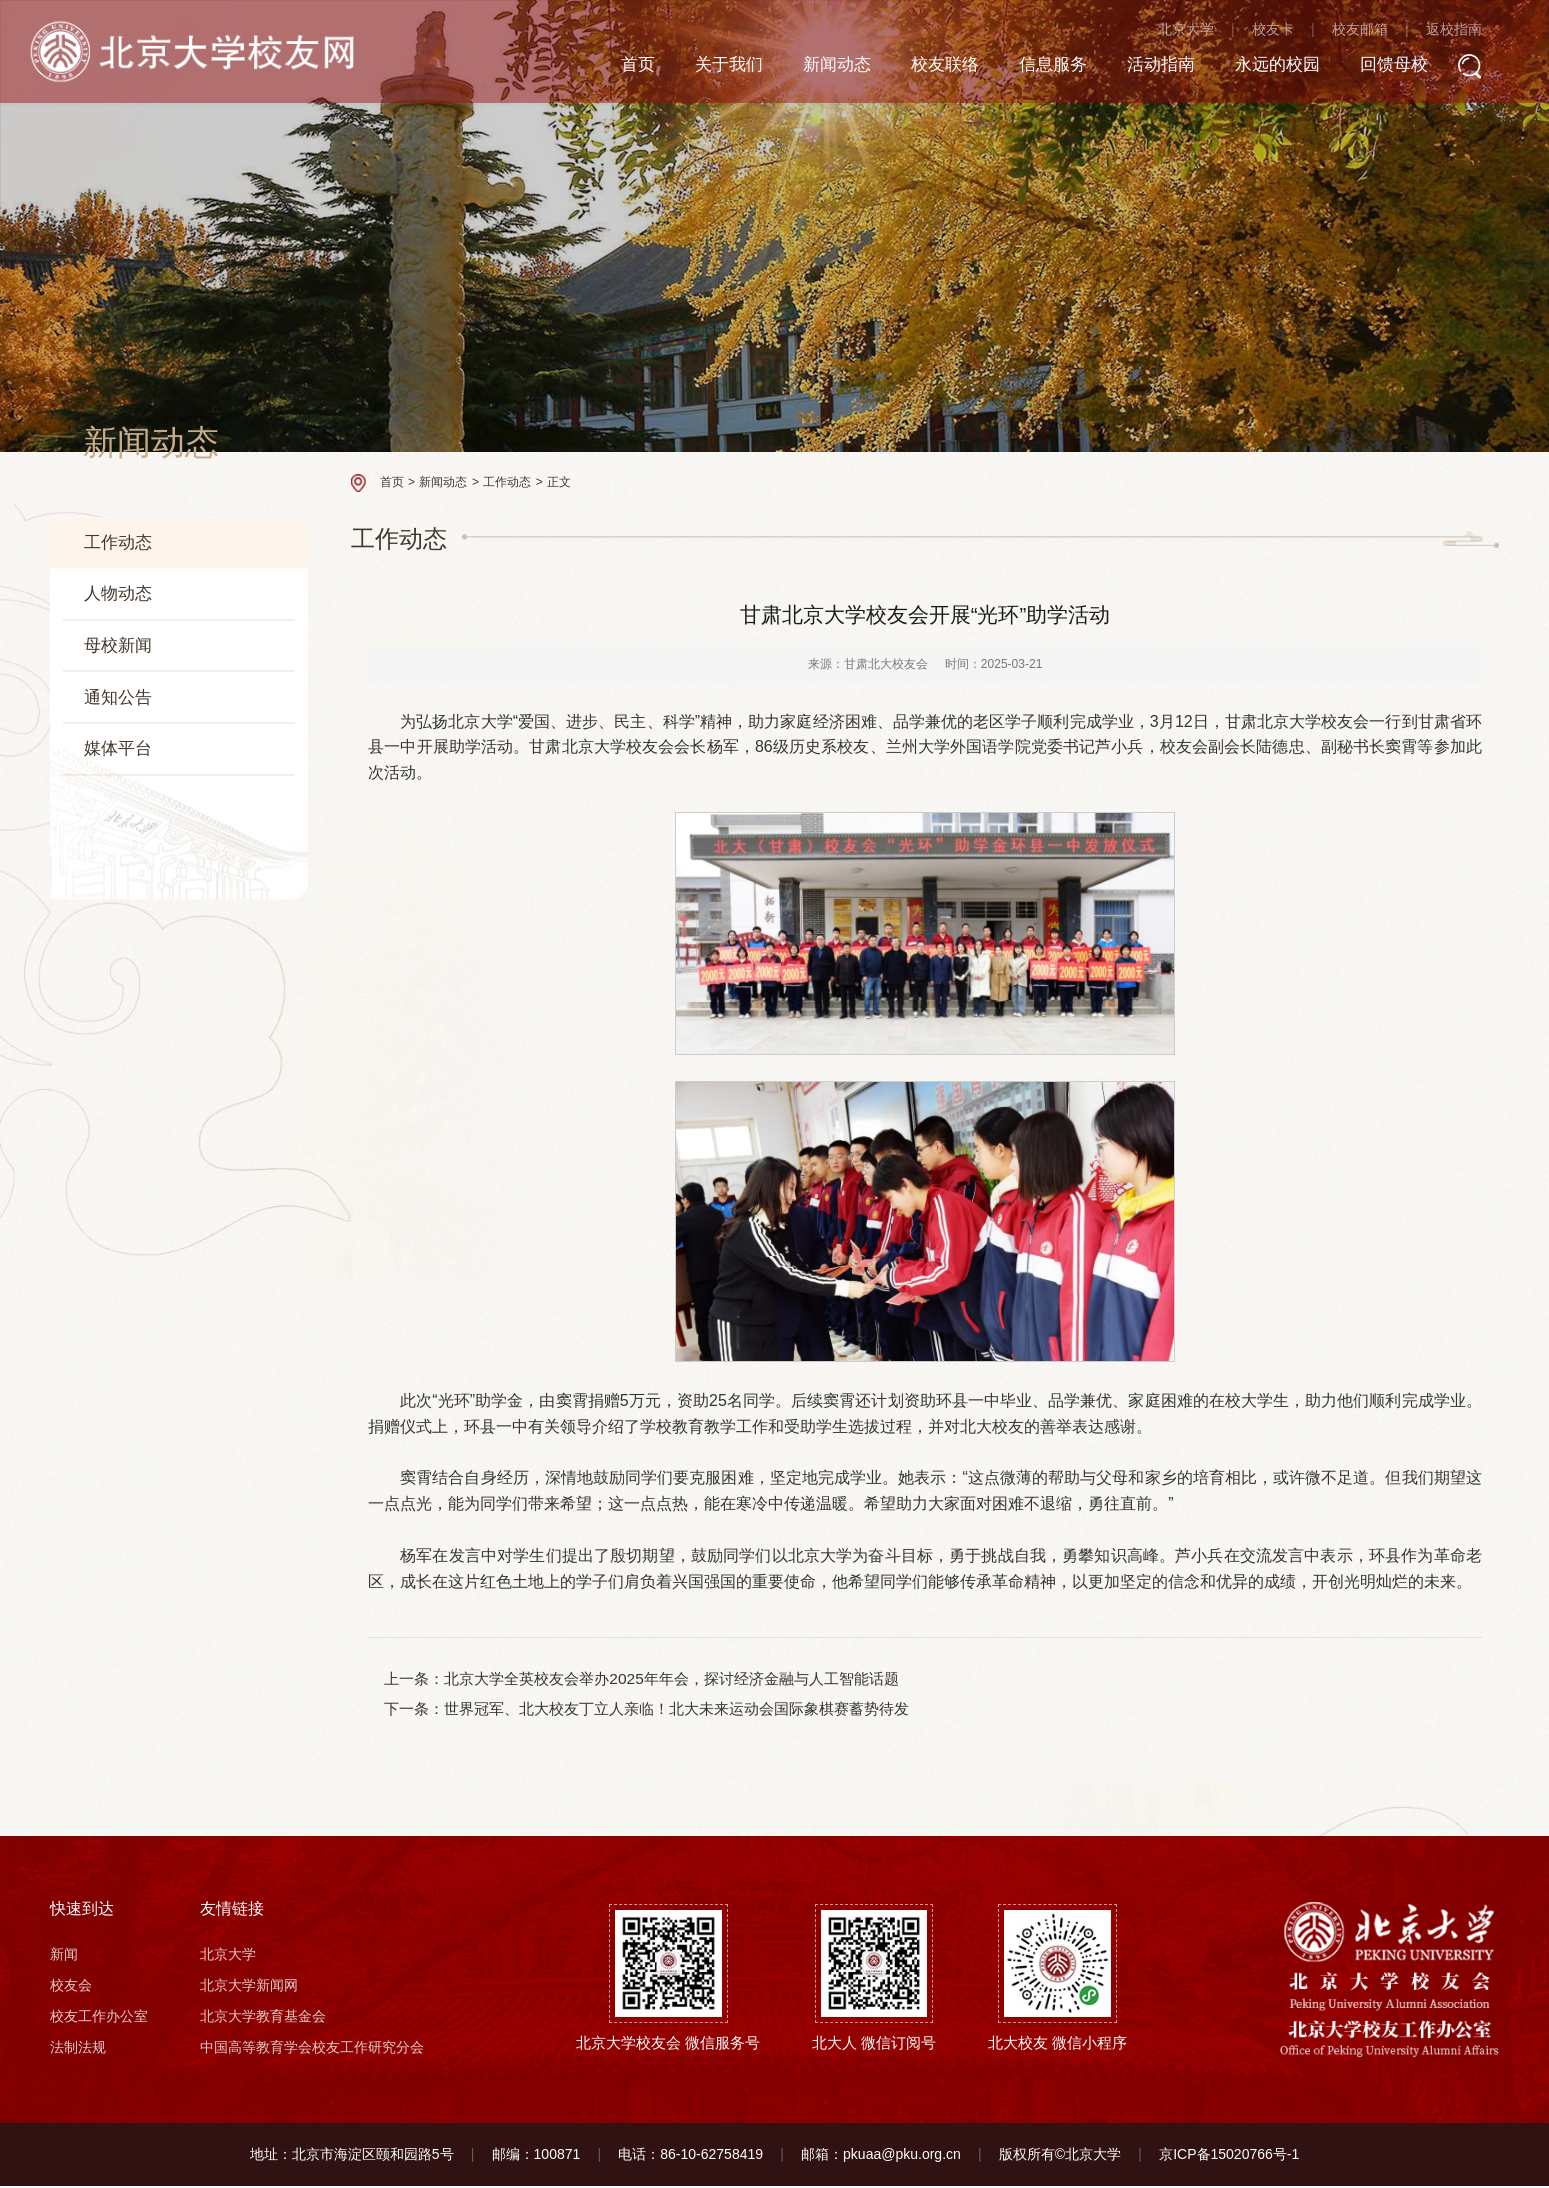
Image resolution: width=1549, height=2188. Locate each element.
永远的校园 (1288, 68)
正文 (559, 482)
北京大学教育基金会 (263, 2018)
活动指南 (1167, 68)
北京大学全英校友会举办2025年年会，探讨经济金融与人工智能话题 (672, 1678)
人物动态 (118, 594)
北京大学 (1203, 32)
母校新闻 (118, 645)
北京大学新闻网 (249, 1987)
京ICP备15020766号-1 (1229, 2156)
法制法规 (78, 2049)
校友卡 (1290, 32)
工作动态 (118, 542)
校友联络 (943, 68)
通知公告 (118, 697)
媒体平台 (118, 749)
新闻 (64, 1956)
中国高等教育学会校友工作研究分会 (312, 2049)
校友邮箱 (1377, 32)
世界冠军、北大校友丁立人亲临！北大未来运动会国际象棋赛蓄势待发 (677, 1709)
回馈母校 (1409, 68)
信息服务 (1055, 68)
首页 (625, 68)
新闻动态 (831, 68)
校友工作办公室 (99, 2018)
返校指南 (1471, 32)
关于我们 (719, 68)
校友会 (71, 1987)
